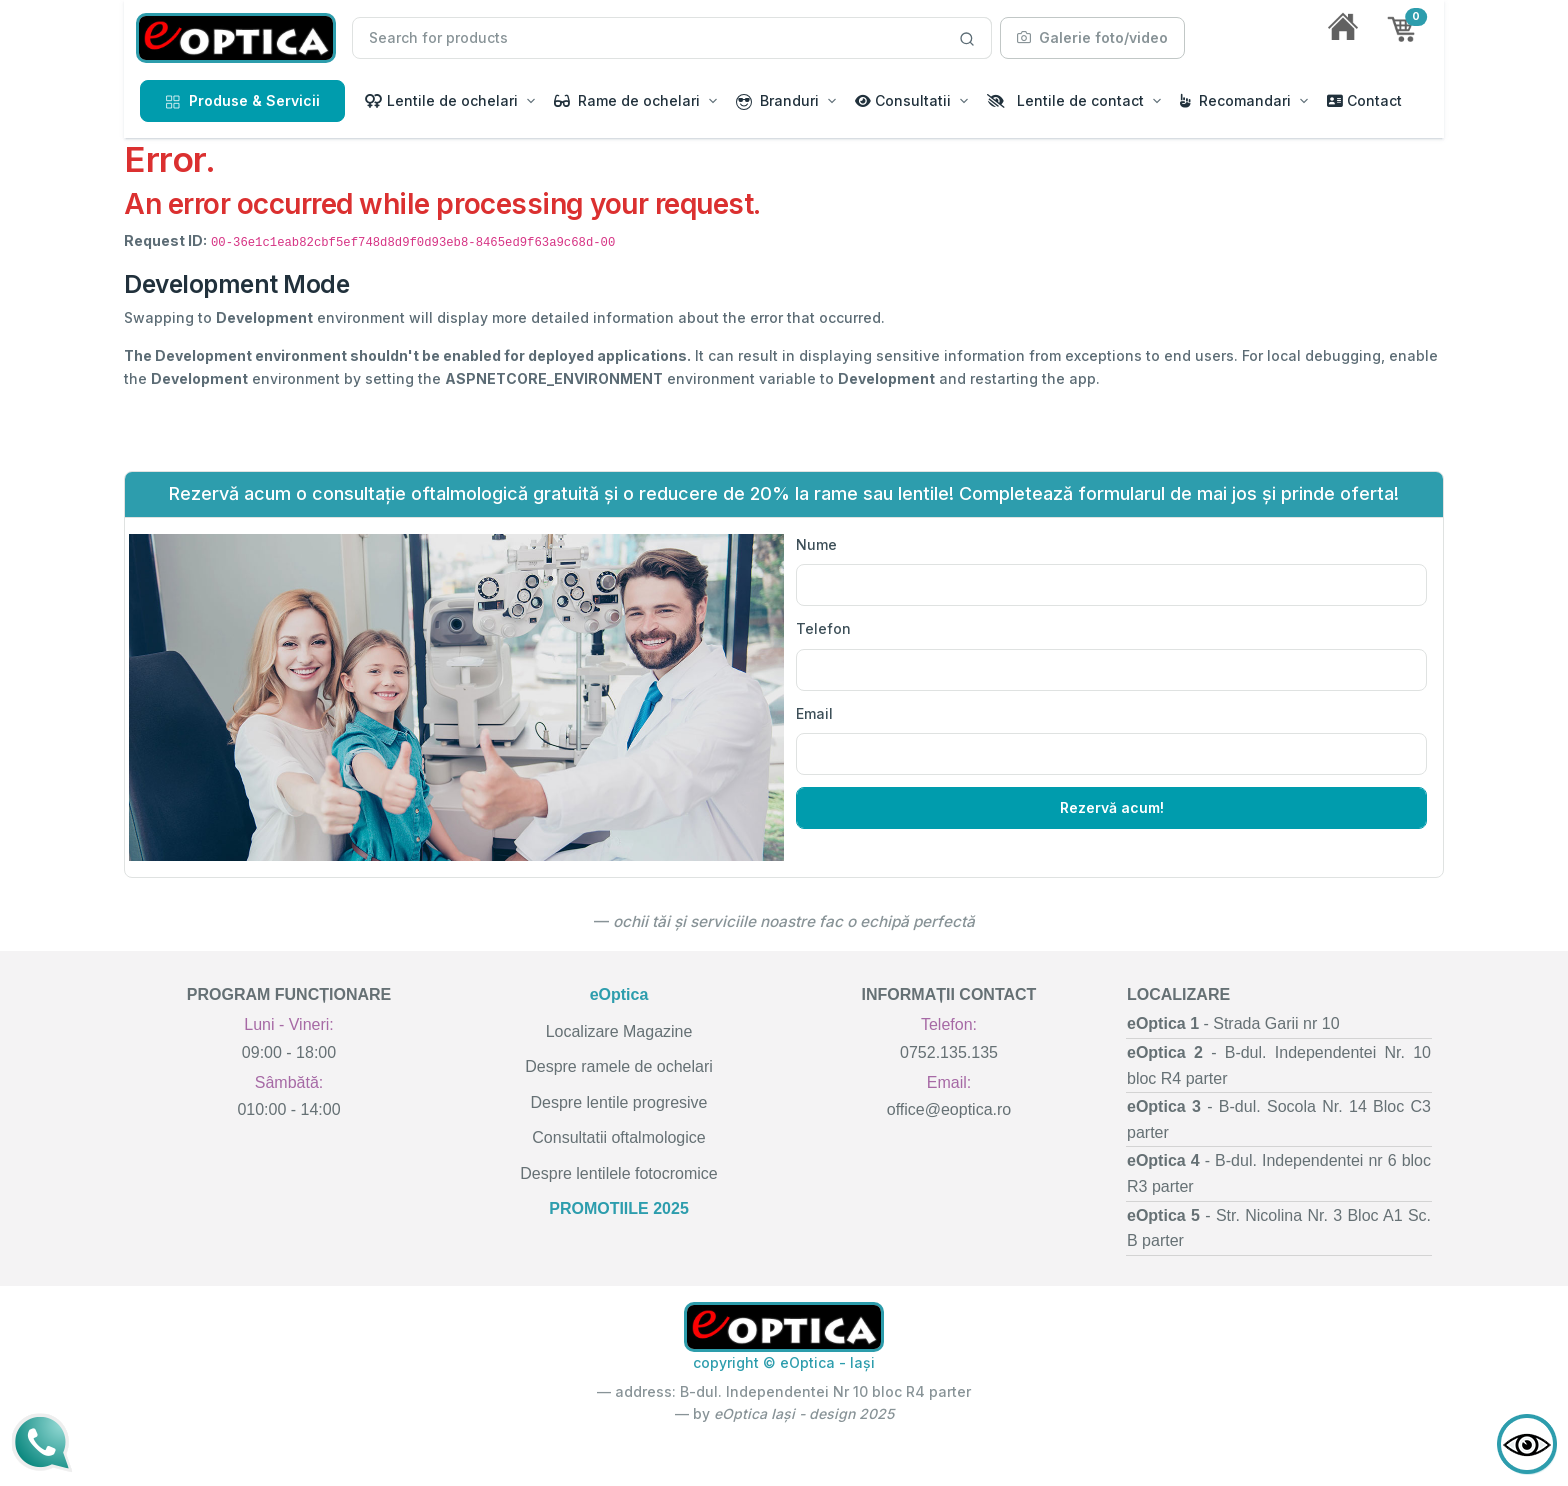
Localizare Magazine (619, 1031)
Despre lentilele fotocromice (618, 1173)
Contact (1364, 100)
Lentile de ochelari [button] (441, 100)
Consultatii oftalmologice (618, 1137)
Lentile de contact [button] (1065, 100)
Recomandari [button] (1235, 100)
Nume (816, 544)
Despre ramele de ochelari (619, 1066)
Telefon (823, 628)
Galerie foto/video (1092, 37)
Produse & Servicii (242, 100)
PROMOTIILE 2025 (619, 1208)
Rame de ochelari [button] (627, 100)
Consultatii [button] (903, 100)
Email (814, 713)
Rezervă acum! (1112, 807)
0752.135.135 (949, 1052)
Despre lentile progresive (619, 1102)
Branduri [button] (777, 101)
